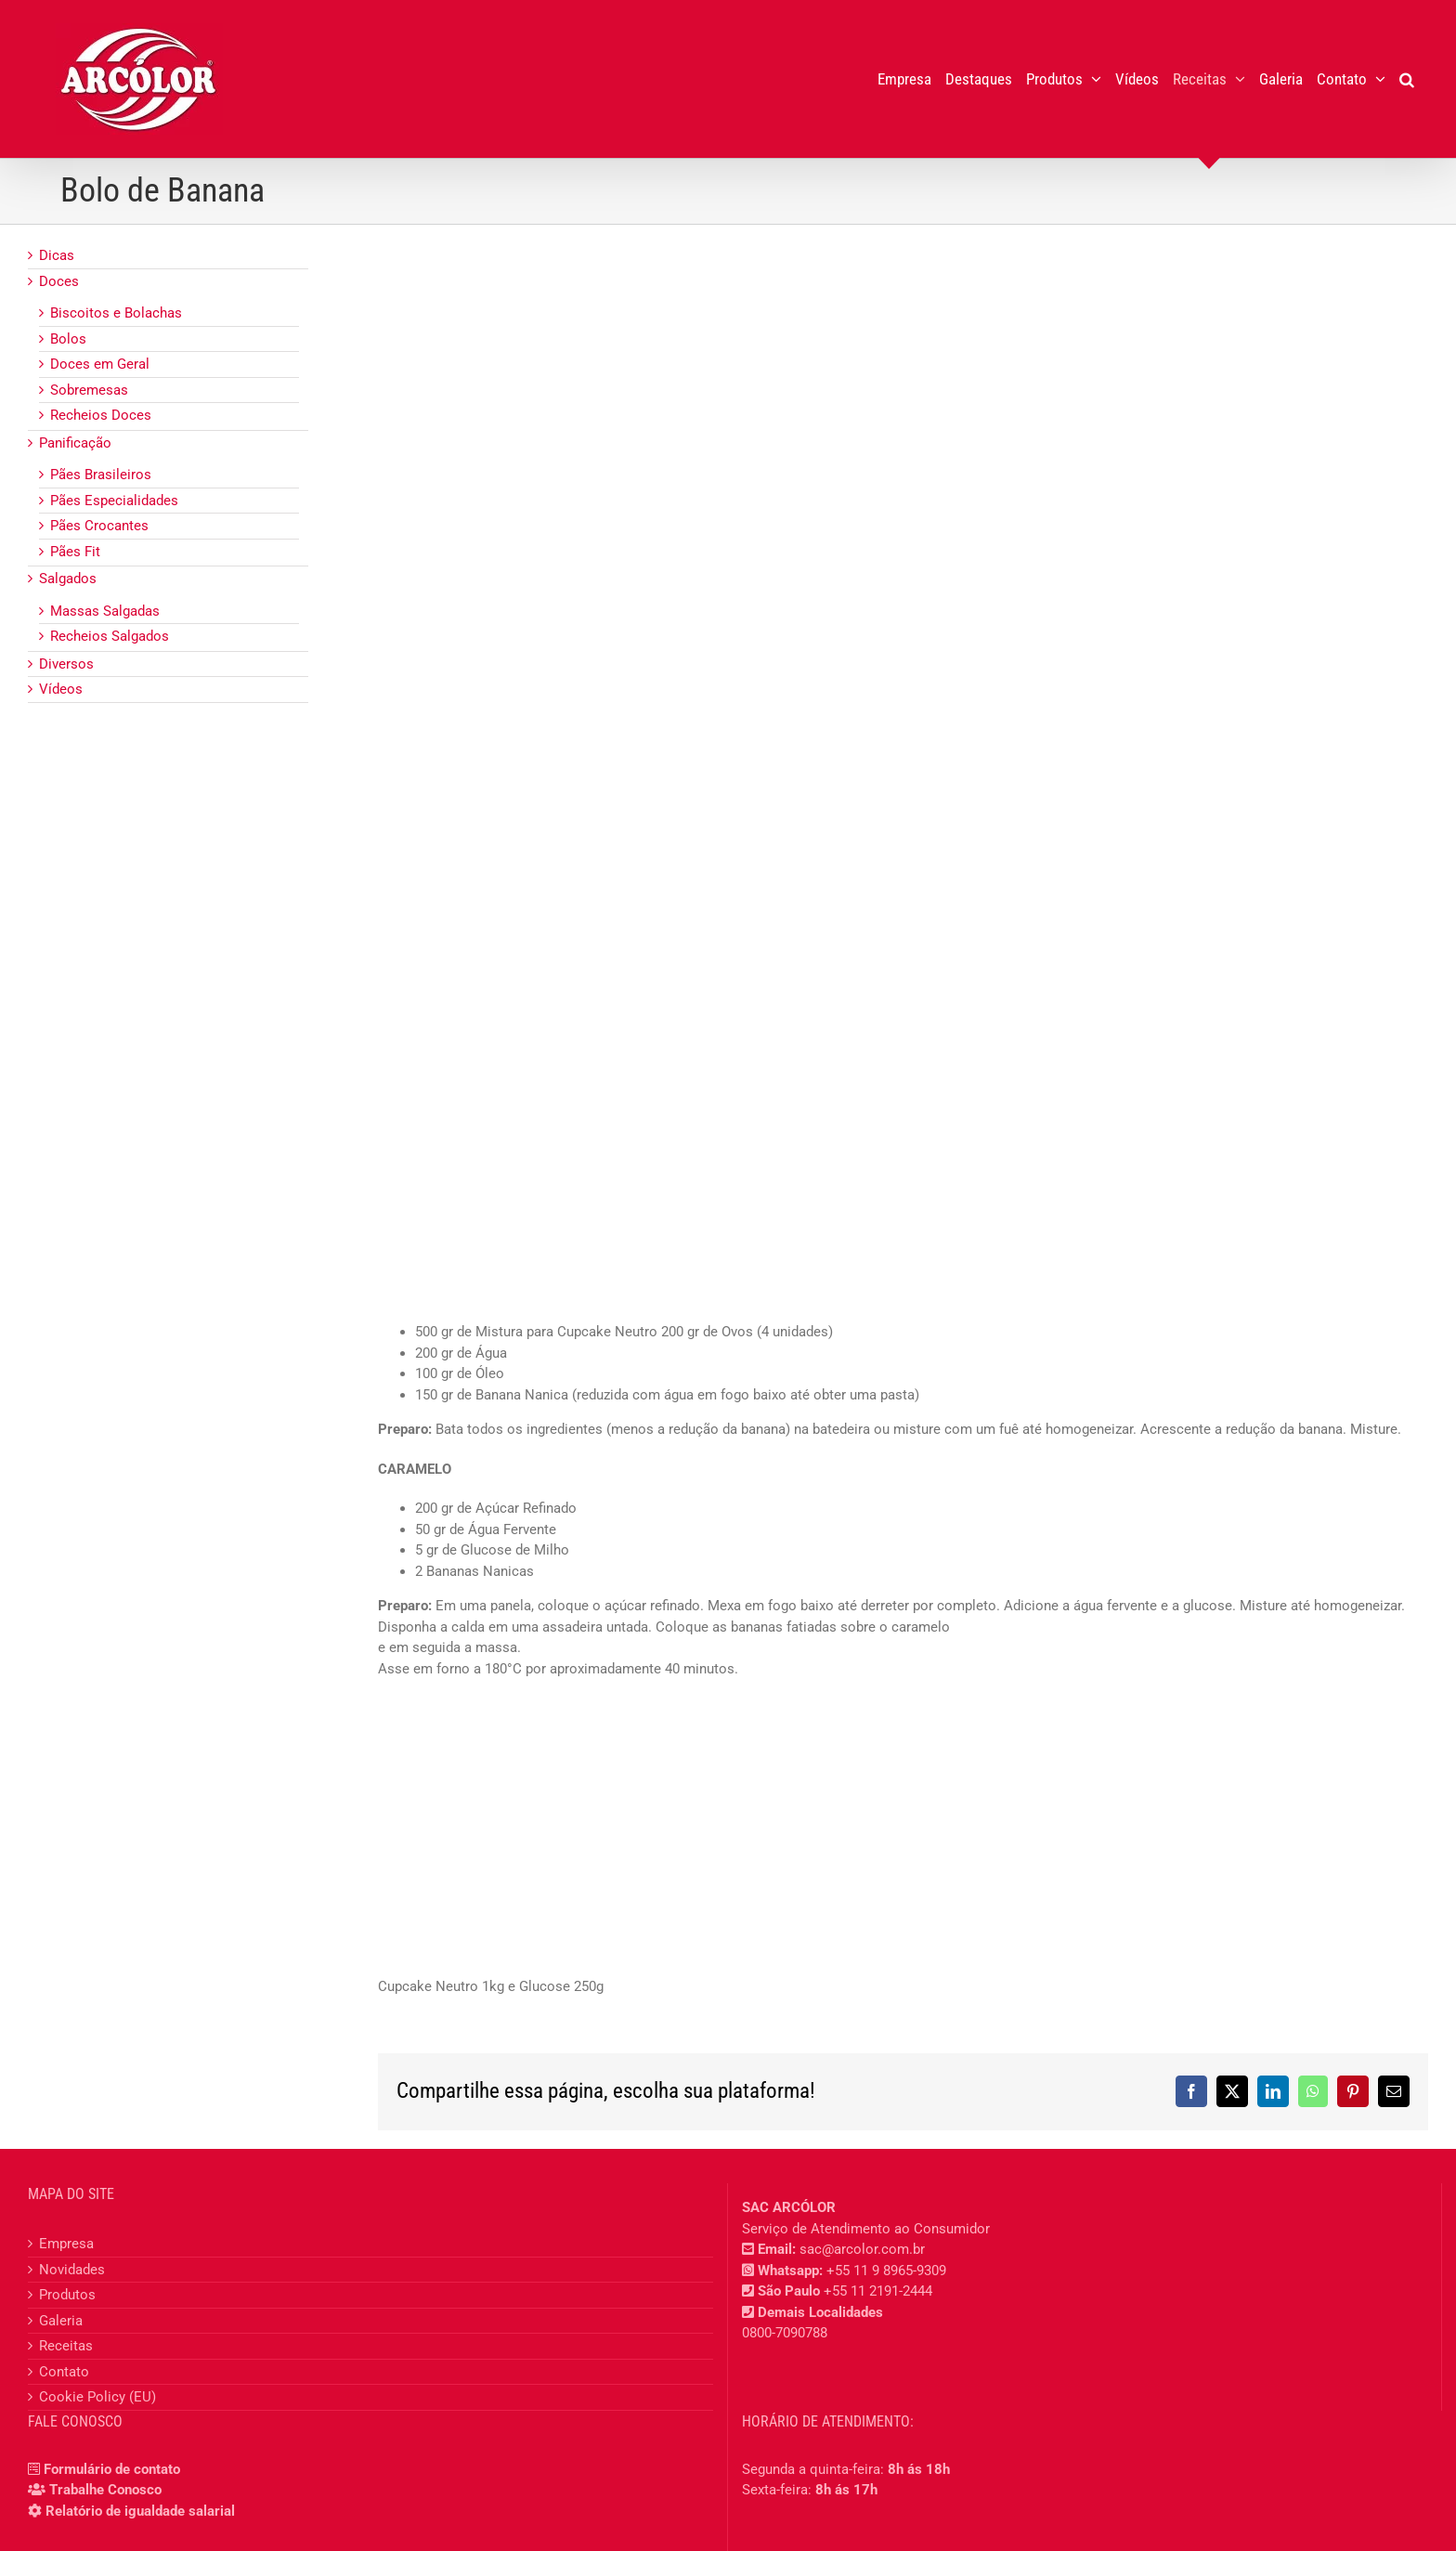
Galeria (61, 2320)
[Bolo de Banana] (903, 768)
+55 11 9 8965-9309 (886, 2270)
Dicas (56, 255)
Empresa (66, 2243)
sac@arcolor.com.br (862, 2249)
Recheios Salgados (109, 636)
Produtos (67, 2294)
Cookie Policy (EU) (97, 2396)
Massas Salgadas (105, 611)
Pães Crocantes (99, 525)
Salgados (68, 578)
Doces (59, 281)
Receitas (66, 2345)
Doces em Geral (100, 364)
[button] (1406, 79)
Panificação (75, 443)
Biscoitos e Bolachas (116, 313)
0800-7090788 (784, 2332)
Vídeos (61, 689)
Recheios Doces (100, 415)
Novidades (72, 2269)
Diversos (66, 664)
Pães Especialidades (114, 500)
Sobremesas (89, 390)
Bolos (68, 339)
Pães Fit (75, 551)
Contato (64, 2371)
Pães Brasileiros (100, 474)
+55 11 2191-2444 (878, 2291)
